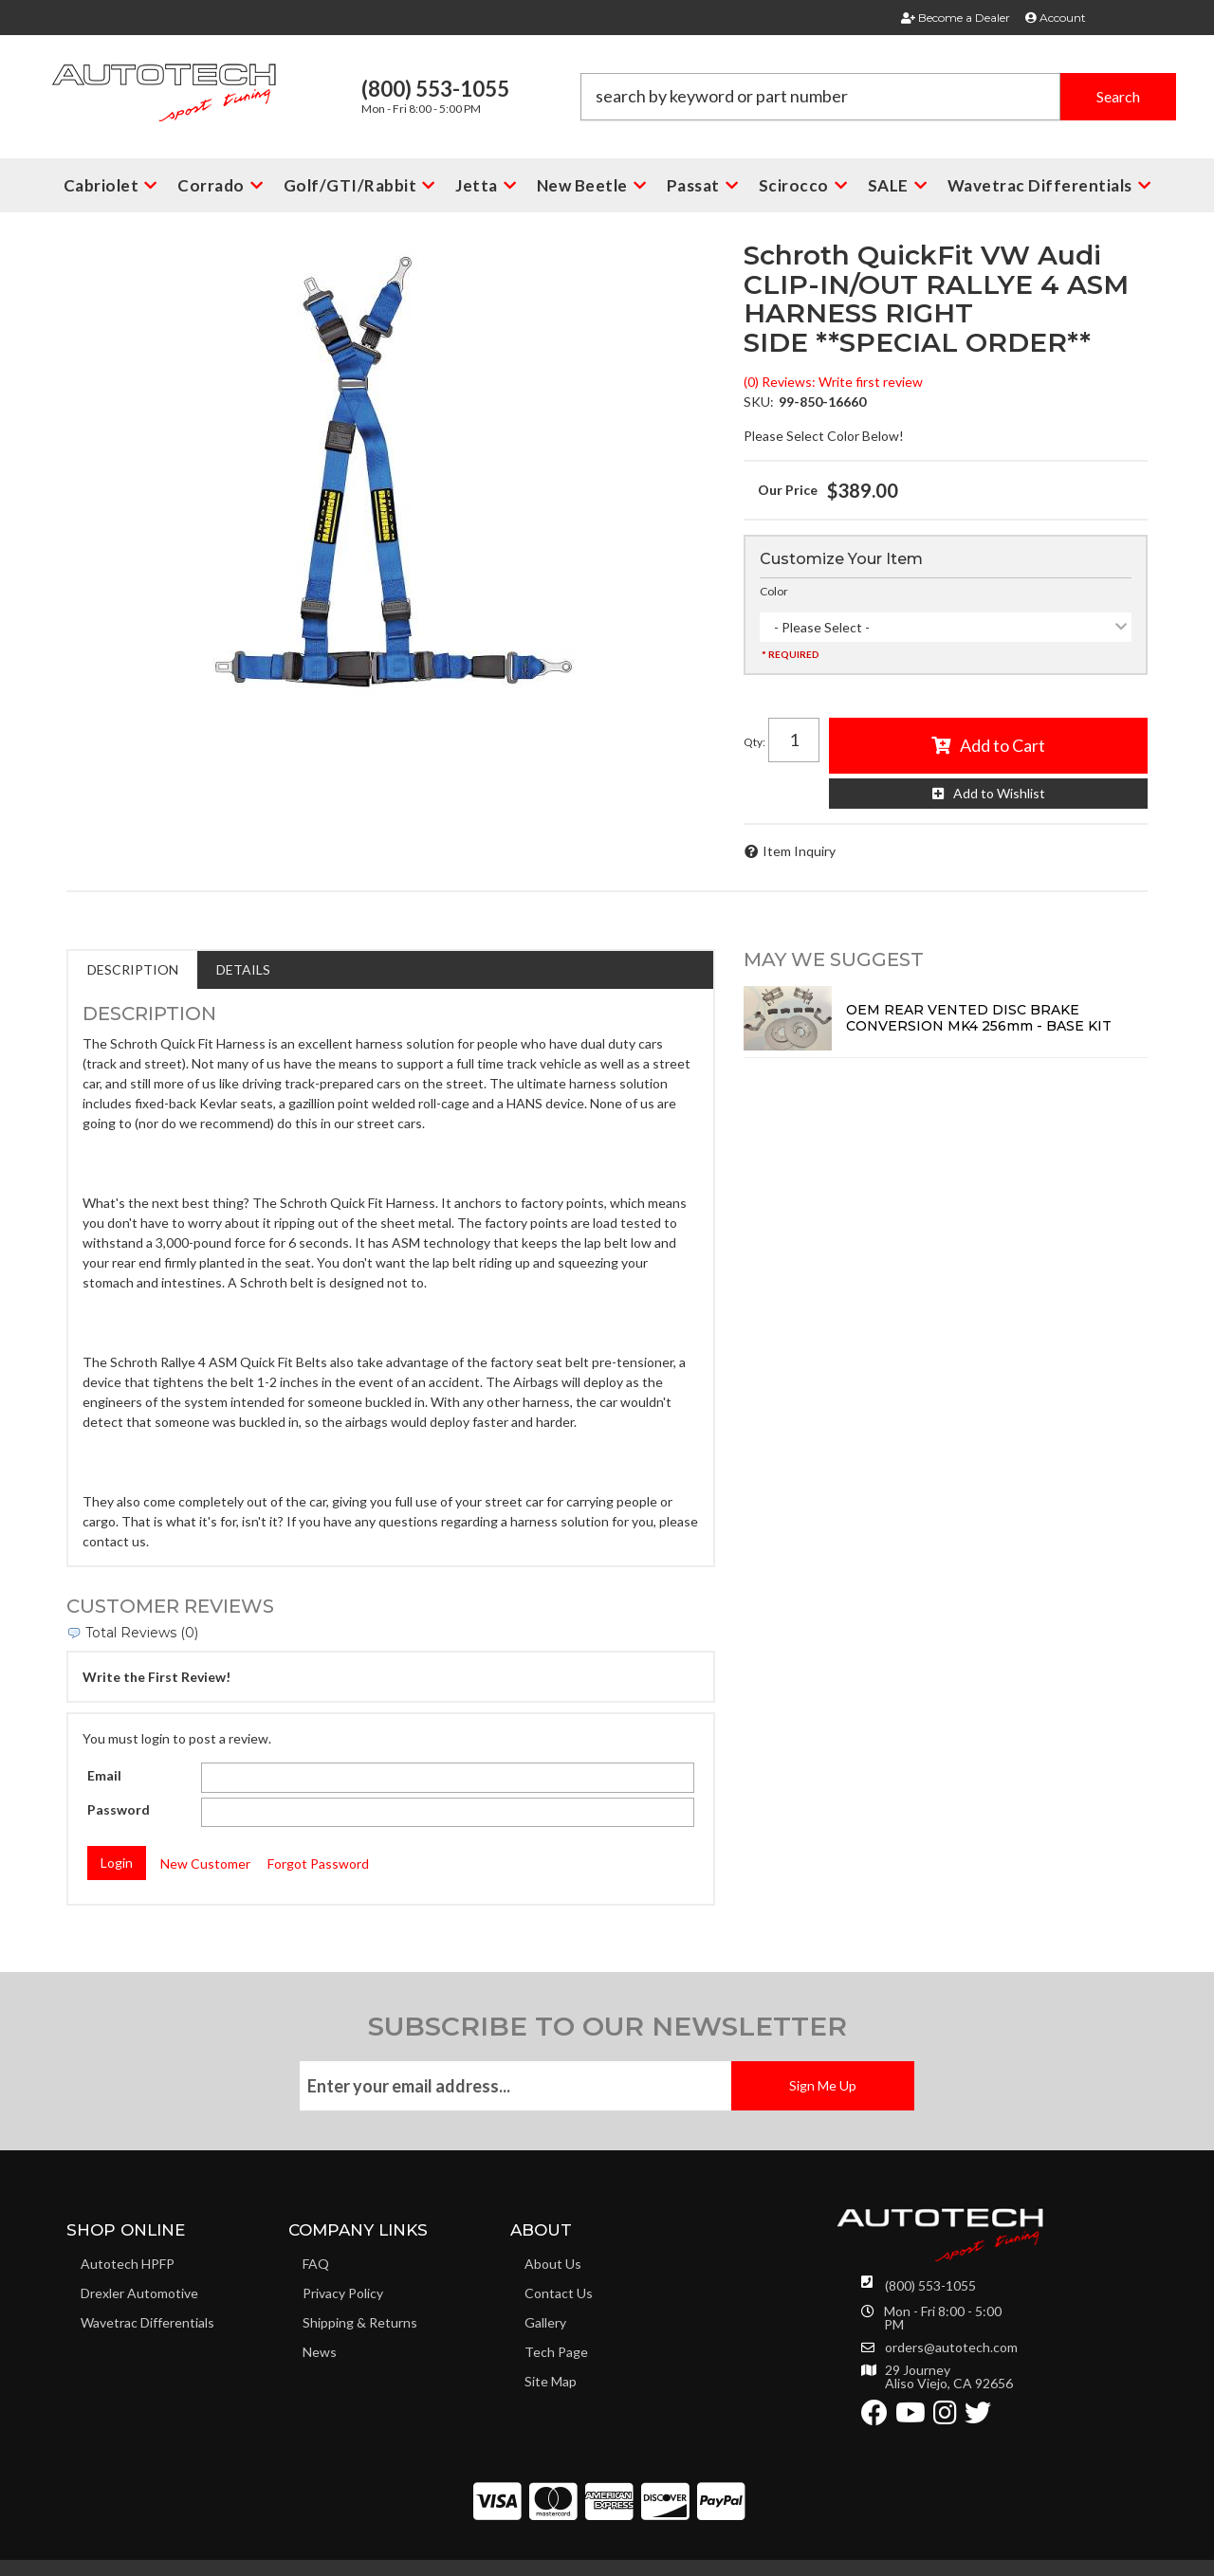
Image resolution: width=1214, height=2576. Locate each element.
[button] (878, 96)
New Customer (205, 1863)
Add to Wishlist (999, 793)
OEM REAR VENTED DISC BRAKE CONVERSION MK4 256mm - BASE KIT (979, 1017)
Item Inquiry (799, 851)
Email (104, 1775)
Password (118, 1809)
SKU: (759, 401)
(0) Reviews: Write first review (833, 382)
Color (774, 591)
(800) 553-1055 (930, 2285)
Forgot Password (318, 1863)
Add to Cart (1002, 745)
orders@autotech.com (951, 2347)
